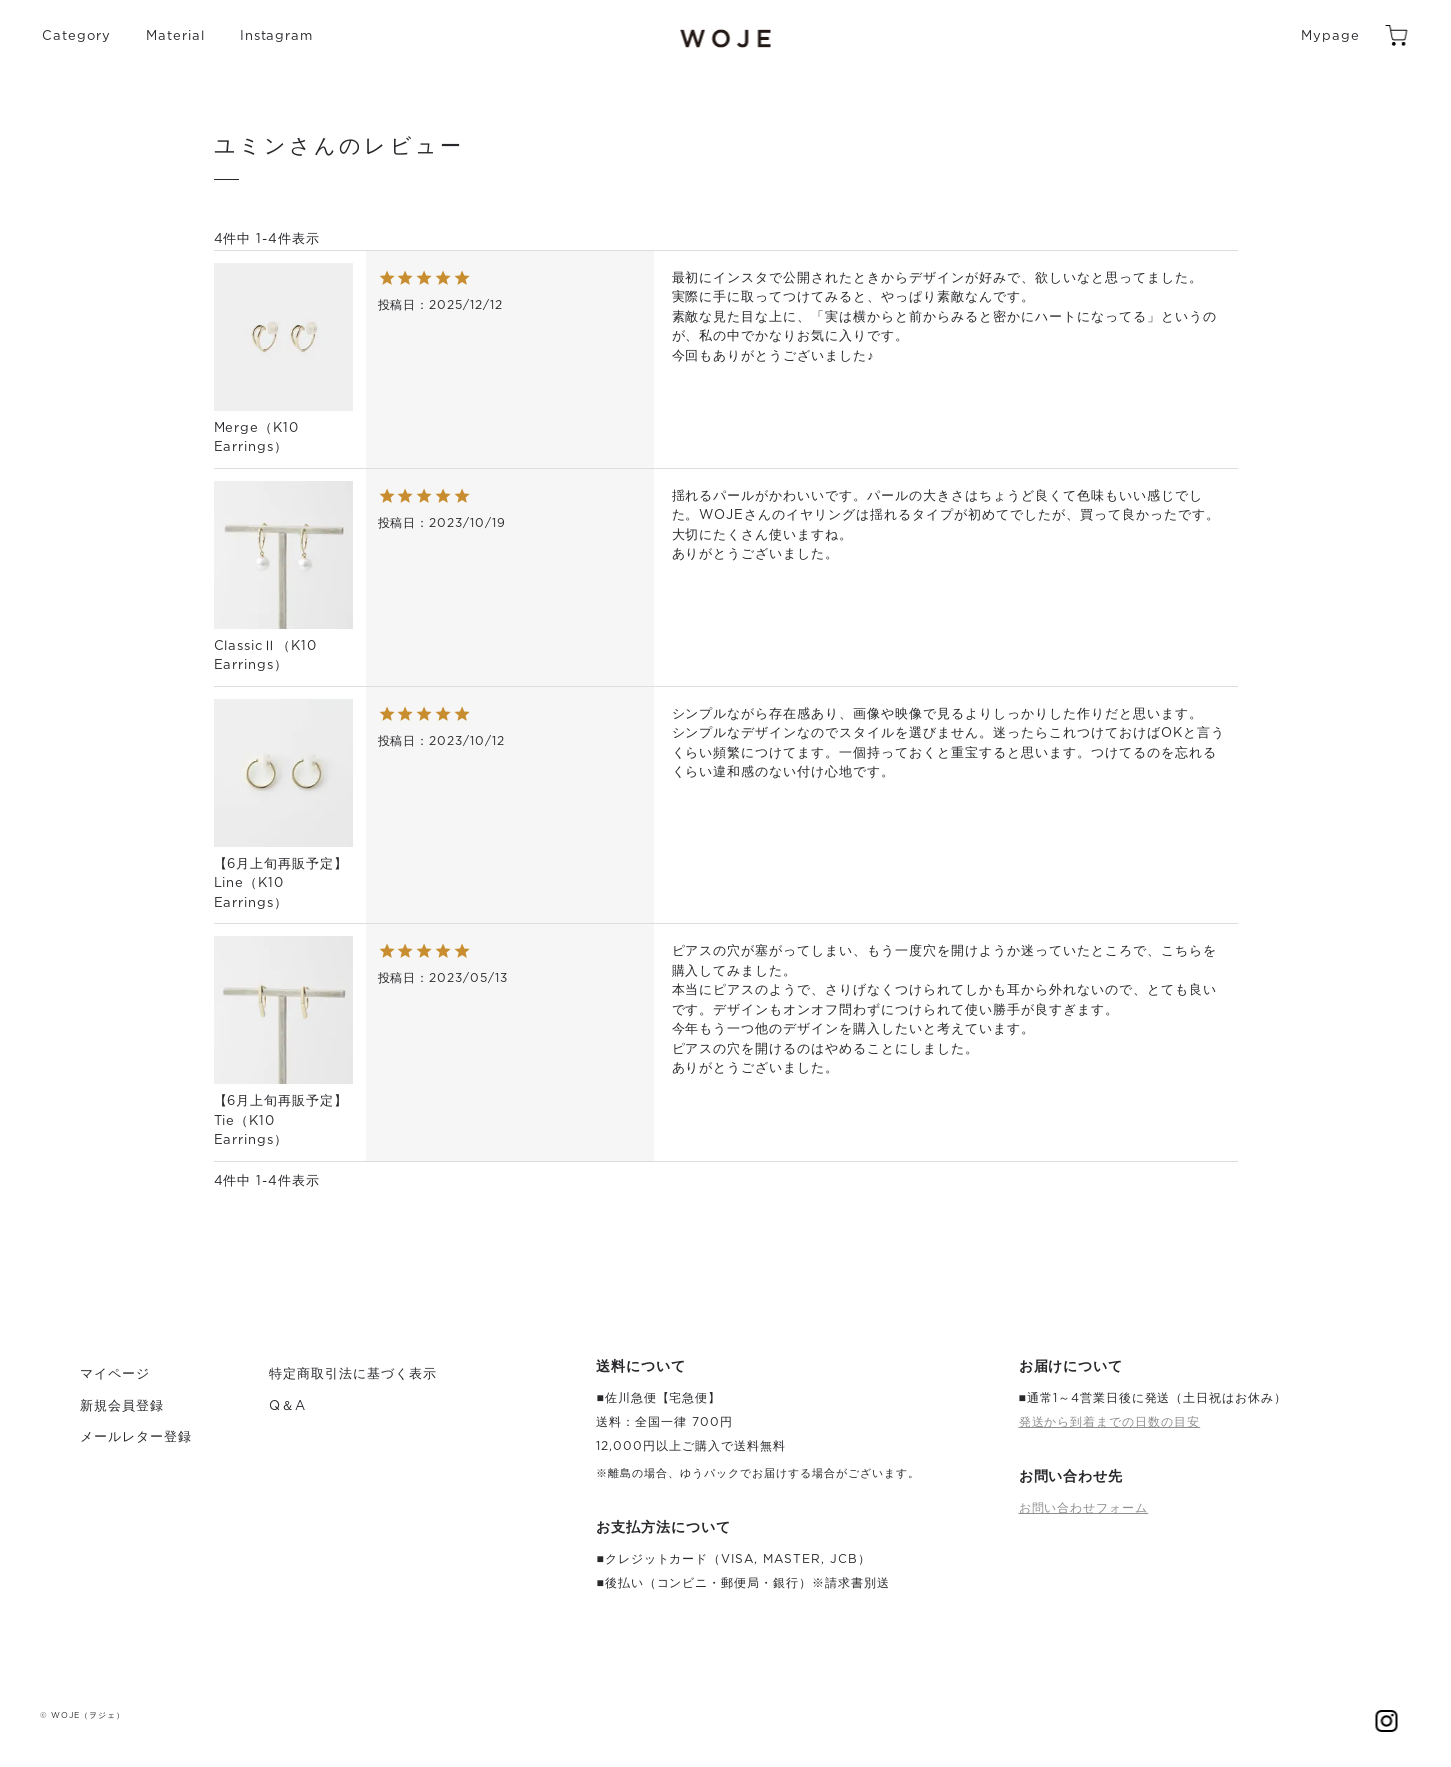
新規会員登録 (122, 1406)
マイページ (115, 1374)
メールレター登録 (136, 1437)
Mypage (1330, 36)
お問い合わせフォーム (1084, 1508)
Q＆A (287, 1406)
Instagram (277, 36)
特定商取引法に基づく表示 (353, 1374)
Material (175, 36)
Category (76, 36)
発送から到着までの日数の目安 (1110, 1422)
